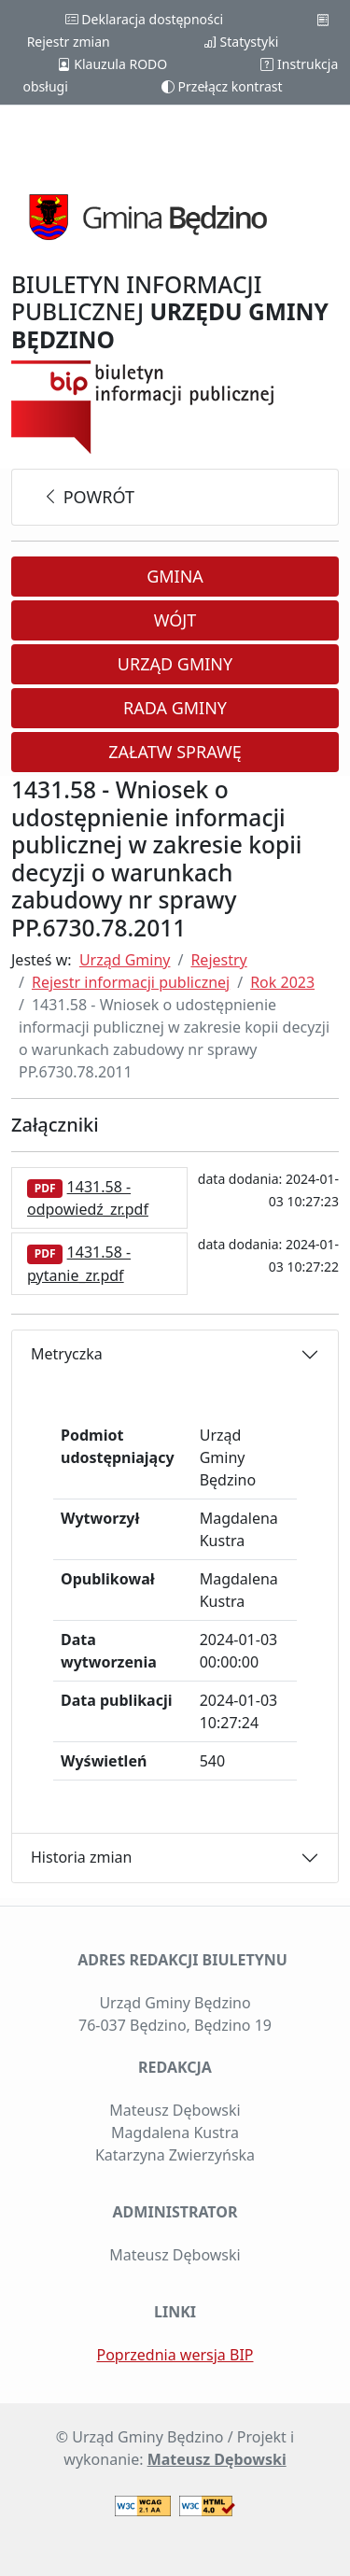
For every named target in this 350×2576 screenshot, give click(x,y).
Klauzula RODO (112, 64)
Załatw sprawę (174, 751)
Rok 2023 (282, 982)
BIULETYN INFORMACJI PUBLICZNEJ (170, 312)
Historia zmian (81, 1857)
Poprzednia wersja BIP (175, 2354)
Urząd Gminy (175, 664)
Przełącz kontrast (222, 86)
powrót (88, 497)
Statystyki (240, 41)
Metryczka (67, 1354)
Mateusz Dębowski (217, 2459)
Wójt (175, 620)
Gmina (175, 576)
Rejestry (218, 960)
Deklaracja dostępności (144, 19)
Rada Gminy (175, 708)
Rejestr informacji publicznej (131, 982)
